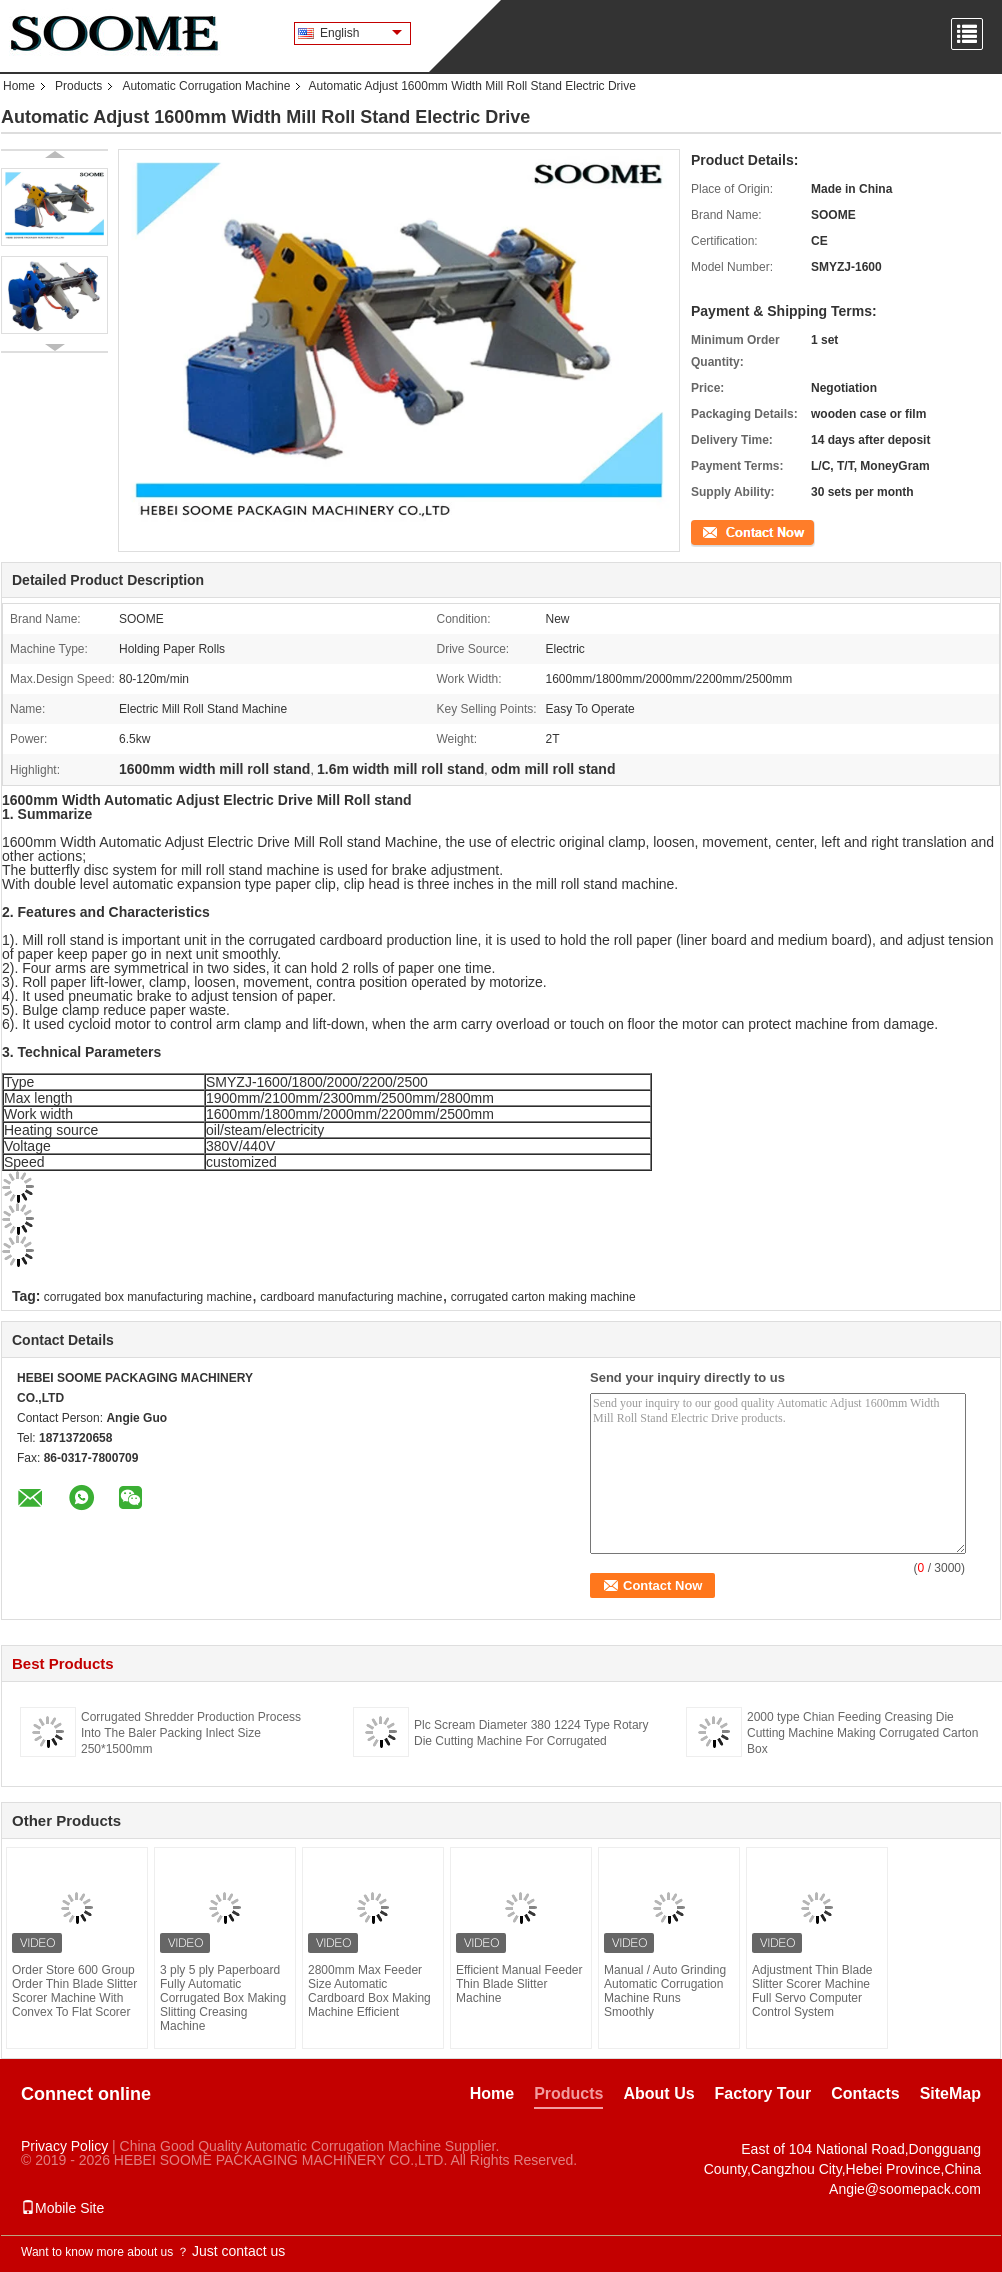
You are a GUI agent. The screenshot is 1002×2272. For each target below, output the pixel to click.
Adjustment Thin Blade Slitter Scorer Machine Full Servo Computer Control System (812, 1991)
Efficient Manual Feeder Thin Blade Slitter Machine (519, 1984)
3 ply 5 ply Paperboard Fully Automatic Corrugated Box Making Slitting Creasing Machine (223, 1998)
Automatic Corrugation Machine (206, 86)
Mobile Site (62, 2208)
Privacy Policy (64, 2146)
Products (78, 86)
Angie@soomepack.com (905, 2189)
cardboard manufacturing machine (351, 1297)
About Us (658, 2093)
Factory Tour (763, 2093)
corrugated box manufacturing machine (148, 1297)
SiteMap (950, 2093)
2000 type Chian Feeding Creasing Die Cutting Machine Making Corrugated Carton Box (862, 1733)
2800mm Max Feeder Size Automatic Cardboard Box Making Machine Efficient (369, 1991)
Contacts (865, 2093)
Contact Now (725, 531)
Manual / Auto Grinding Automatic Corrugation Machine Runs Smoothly (665, 1991)
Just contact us (238, 2251)
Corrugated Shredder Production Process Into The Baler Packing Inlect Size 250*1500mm (191, 1733)
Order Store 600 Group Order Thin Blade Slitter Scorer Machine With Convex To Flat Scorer (74, 1991)
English (361, 33)
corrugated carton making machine (543, 1297)
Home (19, 86)
